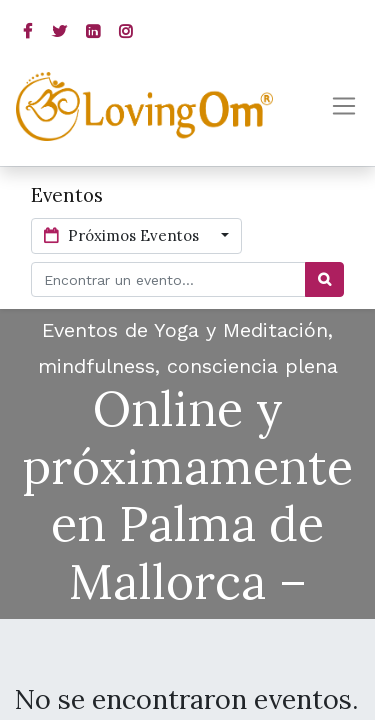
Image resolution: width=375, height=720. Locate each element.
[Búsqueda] (324, 279)
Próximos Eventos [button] (123, 235)
